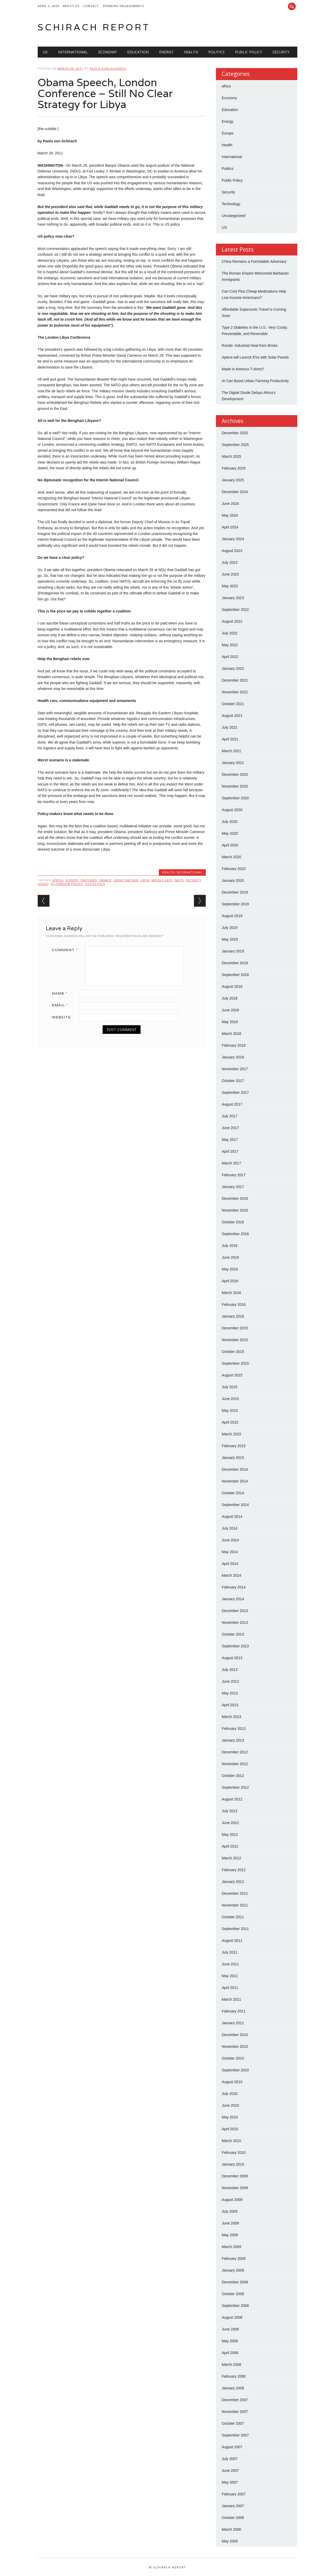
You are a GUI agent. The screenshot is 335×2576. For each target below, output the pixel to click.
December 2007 (235, 2400)
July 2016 (229, 1246)
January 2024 (233, 539)
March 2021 (231, 751)
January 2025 (233, 480)
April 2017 (230, 1151)
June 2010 (230, 2105)
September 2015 (235, 1363)
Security (280, 51)
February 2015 (233, 1446)
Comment (66, 949)
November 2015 (235, 1340)
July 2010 (229, 2094)
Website (61, 1017)
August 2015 (232, 1375)
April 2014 (230, 1564)
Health (191, 51)
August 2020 (232, 810)
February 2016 (233, 1304)
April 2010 (230, 2129)
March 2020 (231, 857)
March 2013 (231, 1717)
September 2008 (235, 2306)
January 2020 (233, 880)
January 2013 (233, 1740)
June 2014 (230, 1540)
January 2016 (233, 1316)
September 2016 (235, 1234)
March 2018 (231, 1033)
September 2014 (235, 1505)
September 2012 (235, 1787)
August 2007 (232, 2447)
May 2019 (230, 939)
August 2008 (232, 2317)
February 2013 (233, 1728)
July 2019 (229, 927)
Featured (89, 880)
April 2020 (230, 845)
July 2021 (229, 727)
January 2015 (233, 1458)
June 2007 (230, 2470)
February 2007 (233, 2494)
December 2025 (235, 433)
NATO (179, 880)
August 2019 (232, 916)
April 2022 (230, 657)
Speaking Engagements (123, 6)
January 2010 (233, 2164)
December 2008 (235, 2282)
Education (138, 51)
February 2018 (233, 1045)
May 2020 (230, 833)
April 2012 (230, 1846)
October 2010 (233, 2058)
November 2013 (235, 1622)
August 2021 (232, 715)
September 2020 (235, 798)
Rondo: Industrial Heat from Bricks (249, 345)
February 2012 (233, 1870)
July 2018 (229, 998)
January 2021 (233, 763)
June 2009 (230, 2223)
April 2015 (230, 1422)
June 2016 (230, 1257)
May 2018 (230, 1022)
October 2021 (233, 704)
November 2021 (235, 692)
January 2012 (233, 1882)
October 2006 (233, 2518)
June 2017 (230, 1128)
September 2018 (235, 975)
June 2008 (230, 2329)
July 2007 (229, 2459)
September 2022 (235, 609)
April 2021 (230, 739)
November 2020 (235, 786)
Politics (216, 51)
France (105, 880)
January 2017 (233, 1187)
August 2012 (232, 1799)
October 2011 (233, 1917)
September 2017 (235, 1092)
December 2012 (235, 1752)
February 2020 (233, 869)
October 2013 (233, 1634)
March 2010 (231, 2141)
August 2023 (232, 551)
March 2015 (231, 1434)
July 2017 (229, 1116)
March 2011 (231, 1999)
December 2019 (235, 892)
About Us (71, 6)
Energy (166, 51)
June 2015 (230, 1399)
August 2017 (232, 1104)
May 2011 (230, 1976)
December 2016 (235, 1198)
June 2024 (230, 503)
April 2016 (230, 1281)
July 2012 (229, 1811)
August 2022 (232, 621)
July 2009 (229, 2211)
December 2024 (235, 492)
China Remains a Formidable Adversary (254, 261)
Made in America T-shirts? (243, 369)
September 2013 (235, 1646)
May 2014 (230, 1552)
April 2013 (230, 1705)
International (73, 51)
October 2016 (233, 1222)
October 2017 (233, 1081)
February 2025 (233, 468)
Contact (91, 6)
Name (61, 993)
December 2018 (235, 963)
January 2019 (233, 951)
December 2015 (235, 1328)
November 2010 (235, 2046)
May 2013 (230, 1693)
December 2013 (235, 1611)
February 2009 (233, 2258)
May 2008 (230, 2341)
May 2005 (230, 2541)
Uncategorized (233, 216)
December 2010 (235, 2035)
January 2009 (233, 2270)
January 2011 (233, 2023)
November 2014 (235, 1481)
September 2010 (235, 2070)
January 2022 (233, 668)
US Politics (95, 884)
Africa (58, 880)
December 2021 (235, 680)
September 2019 (235, 904)
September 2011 (235, 1929)
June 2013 (230, 1681)
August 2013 (232, 1658)
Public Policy (248, 51)
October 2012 (233, 1776)
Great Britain (126, 880)
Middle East (162, 880)
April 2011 (230, 1988)
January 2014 (233, 1599)
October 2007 (233, 2423)
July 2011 (229, 1952)
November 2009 (235, 2188)
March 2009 (231, 2247)
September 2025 (235, 445)
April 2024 (230, 527)
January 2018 (233, 1057)
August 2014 (232, 1516)
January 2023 (233, 598)
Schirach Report (94, 27)
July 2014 (229, 1528)
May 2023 (230, 586)
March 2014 (231, 1575)
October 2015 (233, 1352)
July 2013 (229, 1670)
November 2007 (235, 2412)
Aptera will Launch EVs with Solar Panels (255, 357)
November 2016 (235, 1210)
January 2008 (233, 2388)
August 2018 (232, 986)
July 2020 (229, 821)
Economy (107, 51)
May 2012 (230, 1834)
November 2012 (235, 1764)
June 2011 (230, 1964)
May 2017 (230, 1140)
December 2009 (235, 2176)
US (45, 51)
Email (62, 1005)
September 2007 (235, 2435)
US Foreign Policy (67, 884)
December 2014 (235, 1469)
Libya (144, 880)
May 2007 (230, 2482)
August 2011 (232, 1940)
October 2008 (233, 2294)
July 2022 (229, 633)
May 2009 (230, 2235)
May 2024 (230, 515)
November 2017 (235, 1069)
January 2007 (233, 2506)
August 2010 (232, 2082)
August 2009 (232, 2200)
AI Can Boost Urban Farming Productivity (255, 381)
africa (226, 86)
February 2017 (233, 1175)
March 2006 (231, 2529)
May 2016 (230, 1269)
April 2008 (230, 2353)
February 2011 (233, 2011)
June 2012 (230, 1823)
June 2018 (230, 1010)
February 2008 (233, 2376)
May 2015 (230, 1410)
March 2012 (231, 1858)
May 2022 (230, 645)
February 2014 (233, 1587)
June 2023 (230, 574)
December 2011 (235, 1893)
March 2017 (231, 1163)
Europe (72, 880)
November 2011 (235, 1905)
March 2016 (231, 1293)
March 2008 (231, 2364)
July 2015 (229, 1387)
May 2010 (230, 2117)
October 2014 (233, 1493)
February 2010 (233, 2152)
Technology (231, 204)
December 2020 (235, 774)
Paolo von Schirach (108, 68)
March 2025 (231, 456)
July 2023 (229, 562)
